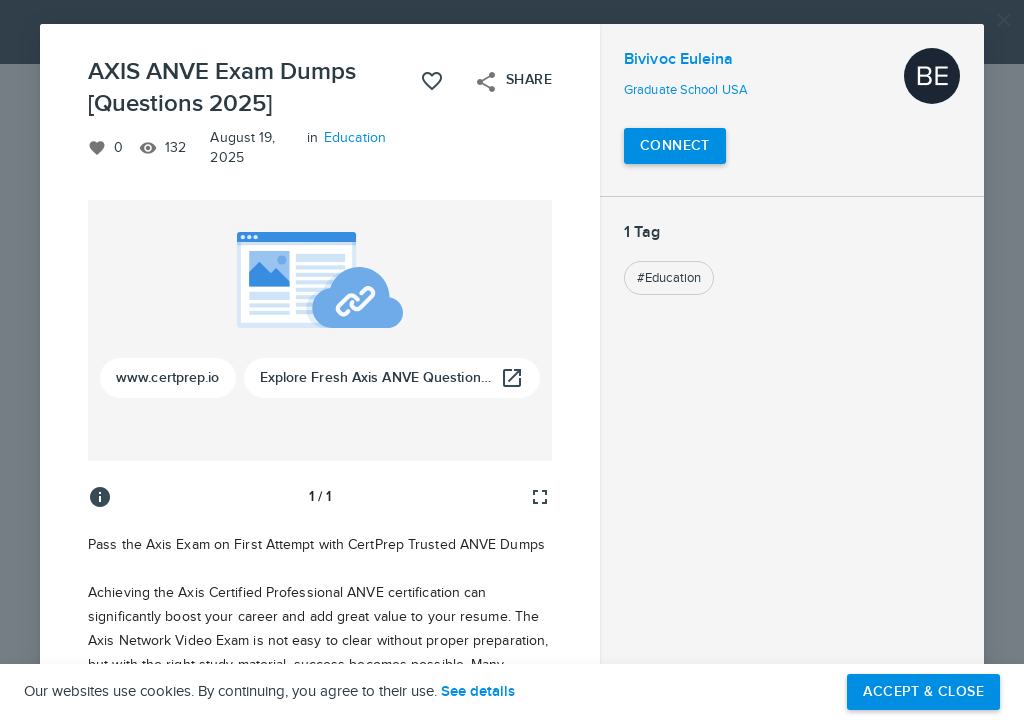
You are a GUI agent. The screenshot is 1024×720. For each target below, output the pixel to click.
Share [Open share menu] (513, 82)
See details (478, 692)
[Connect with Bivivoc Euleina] (675, 146)
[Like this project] (432, 81)
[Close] (1004, 20)
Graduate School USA (686, 90)
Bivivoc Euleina (679, 59)
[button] (512, 360)
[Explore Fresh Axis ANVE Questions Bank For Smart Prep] (392, 378)
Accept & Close (923, 691)
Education (355, 138)
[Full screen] (540, 497)
